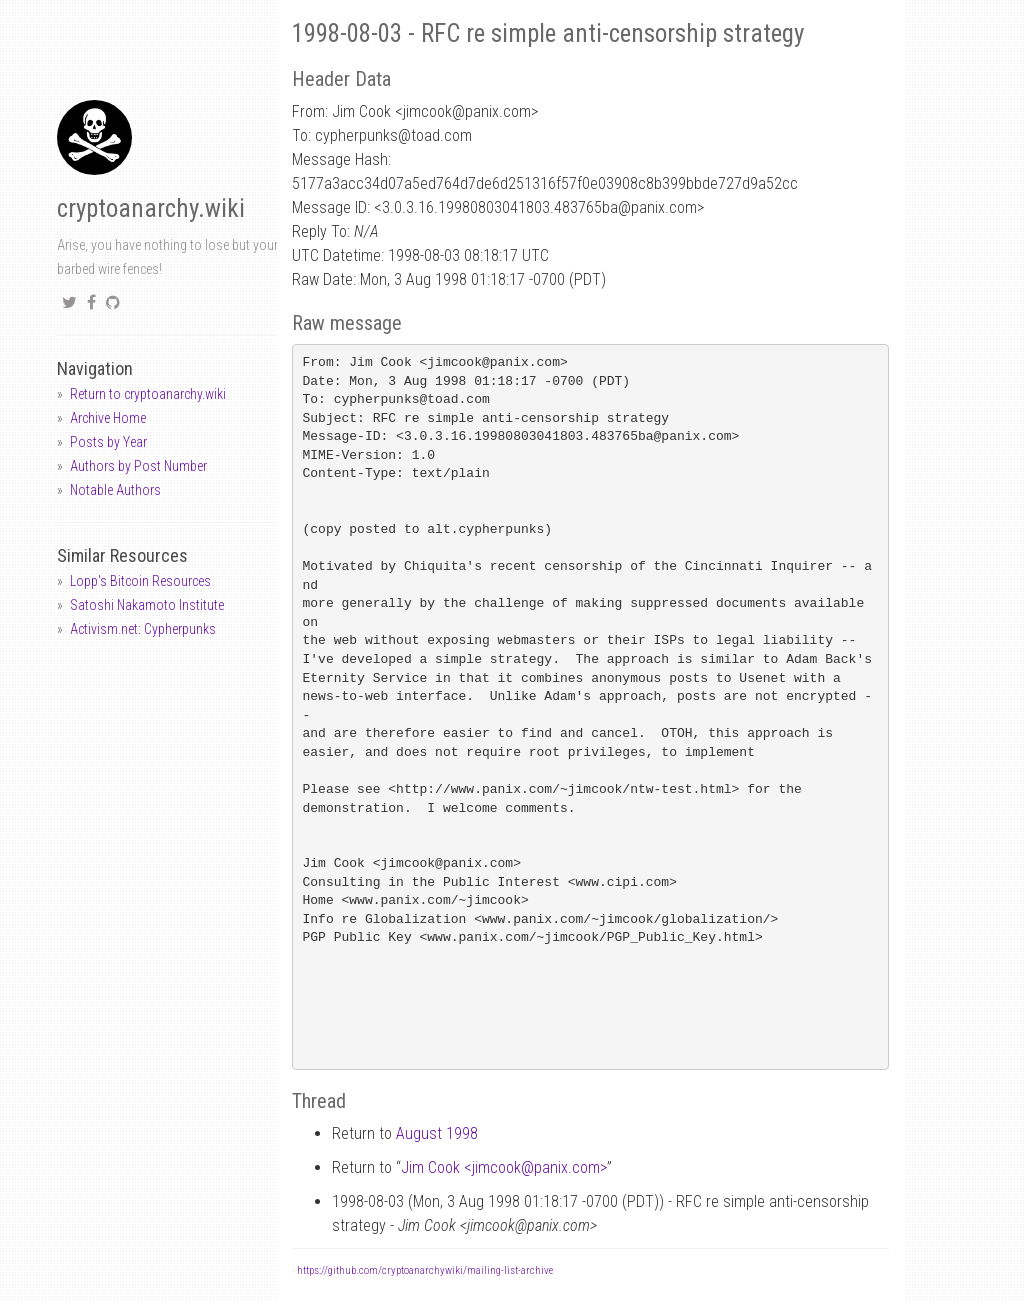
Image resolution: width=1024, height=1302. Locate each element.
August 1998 (437, 1133)
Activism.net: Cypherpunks (143, 629)
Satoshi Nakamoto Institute (147, 605)
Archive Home (108, 418)
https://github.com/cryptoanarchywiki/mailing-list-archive (425, 1270)
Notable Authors (115, 490)
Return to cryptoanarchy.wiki (148, 394)
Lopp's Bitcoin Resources (140, 581)
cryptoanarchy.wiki (151, 208)
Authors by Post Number (138, 466)
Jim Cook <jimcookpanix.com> (504, 1167)
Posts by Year (108, 442)
